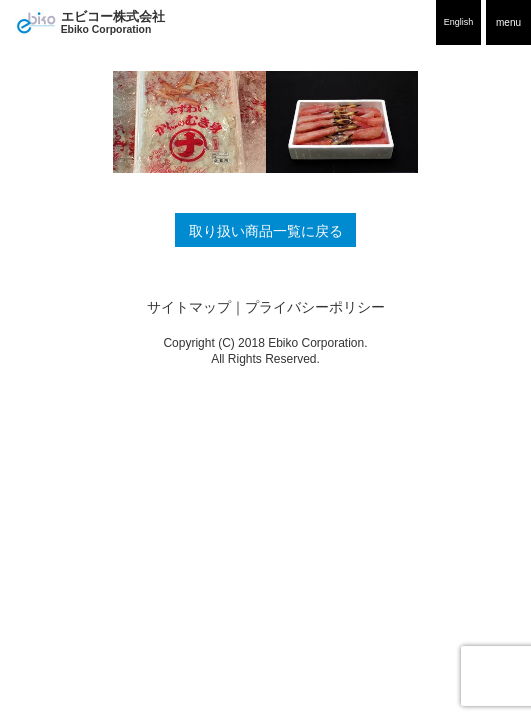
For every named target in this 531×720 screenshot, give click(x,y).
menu (508, 22)
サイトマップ (189, 307)
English (459, 22)
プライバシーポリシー (315, 307)
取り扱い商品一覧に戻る (266, 231)
